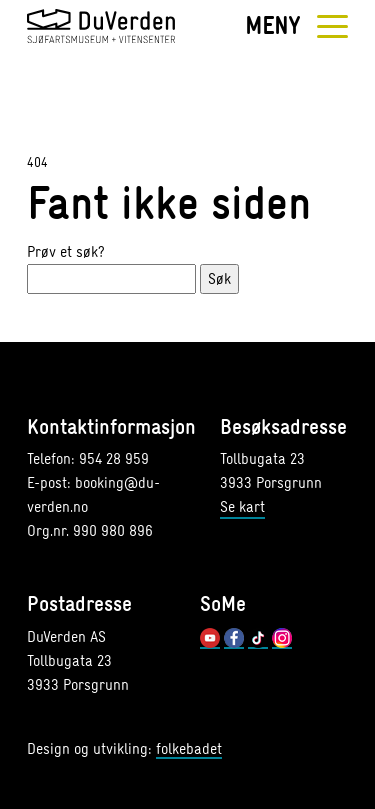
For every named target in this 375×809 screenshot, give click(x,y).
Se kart (242, 506)
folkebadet (189, 750)
